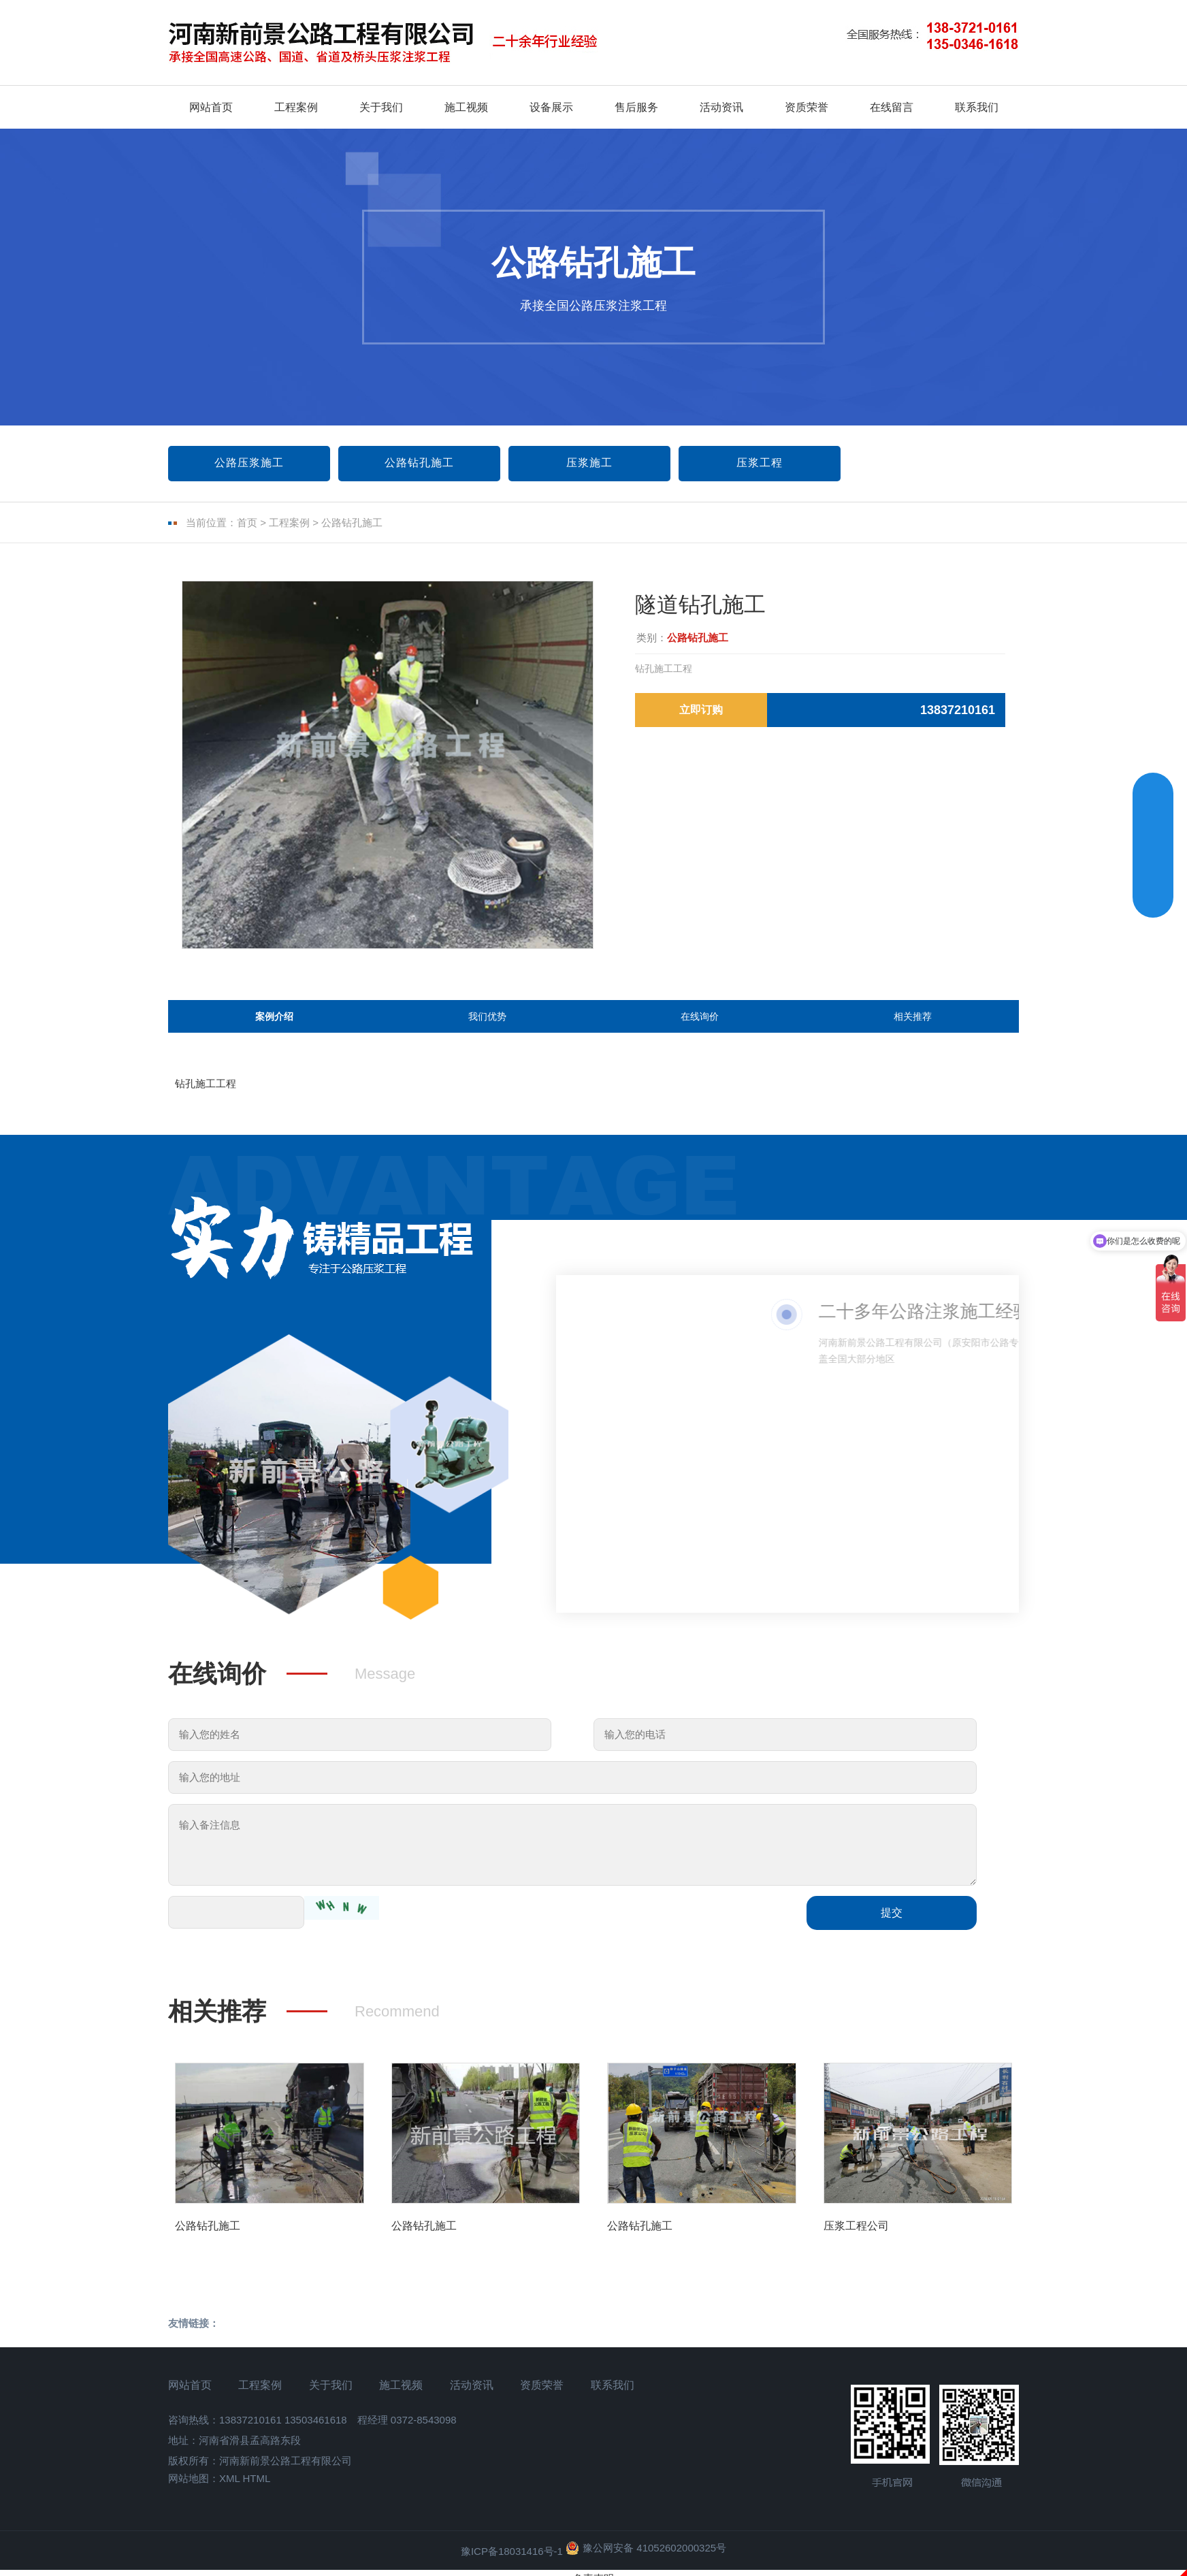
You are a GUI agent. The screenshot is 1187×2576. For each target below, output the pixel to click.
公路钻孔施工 (419, 462)
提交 (892, 1931)
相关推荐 (912, 1025)
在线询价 (699, 1025)
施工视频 (466, 107)
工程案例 (296, 107)
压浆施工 (589, 462)
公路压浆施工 (249, 462)
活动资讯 (721, 107)
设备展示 (551, 107)
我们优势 (487, 1025)
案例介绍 (274, 1025)
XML (229, 2497)
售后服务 (636, 107)
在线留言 (891, 107)
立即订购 (701, 709)
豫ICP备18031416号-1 (512, 2570)
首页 (247, 522)
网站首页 (211, 107)
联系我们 (976, 107)
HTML (256, 2497)
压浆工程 (759, 462)
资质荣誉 (806, 107)
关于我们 (381, 107)
